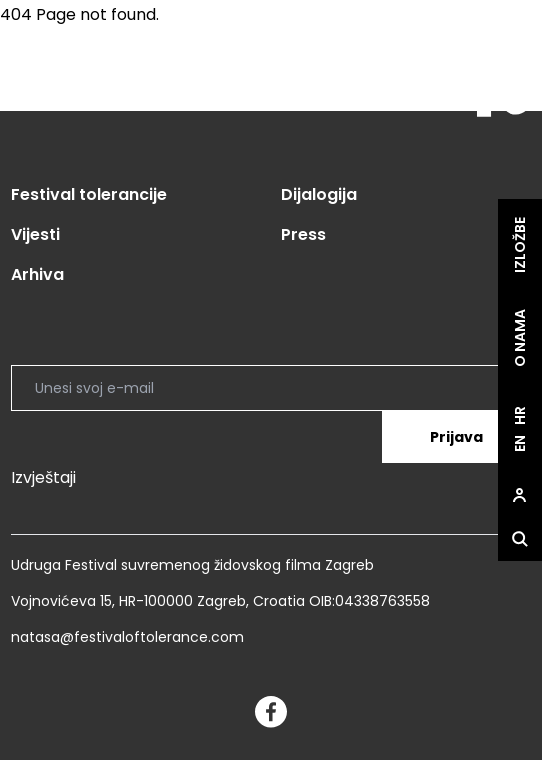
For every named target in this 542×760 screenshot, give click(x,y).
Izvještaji (43, 477)
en (520, 443)
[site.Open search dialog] (520, 539)
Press (303, 234)
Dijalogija (319, 194)
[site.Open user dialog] (520, 495)
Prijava (456, 437)
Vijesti (35, 234)
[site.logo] (493, 88)
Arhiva (37, 274)
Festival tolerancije (89, 194)
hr (520, 415)
